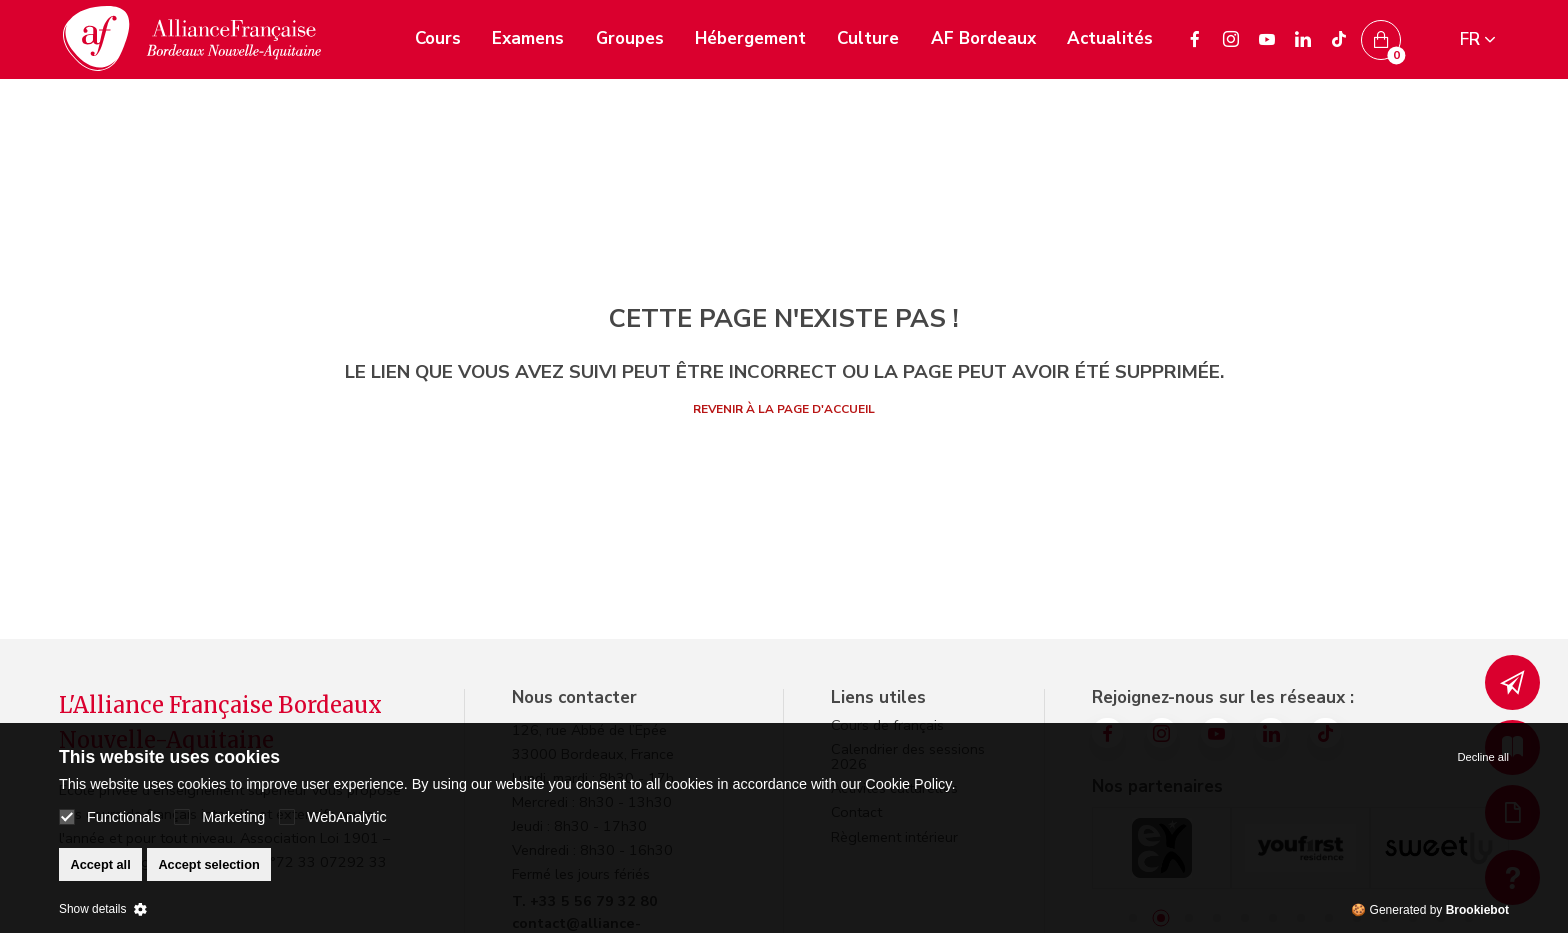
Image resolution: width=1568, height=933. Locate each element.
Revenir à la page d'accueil (784, 409)
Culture (868, 38)
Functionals (110, 817)
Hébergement (750, 38)
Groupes (630, 38)
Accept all (100, 864)
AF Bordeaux (983, 38)
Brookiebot (1477, 910)
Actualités (1110, 38)
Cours (438, 38)
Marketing (219, 817)
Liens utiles (878, 697)
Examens (528, 38)
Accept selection (208, 864)
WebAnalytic (333, 817)
